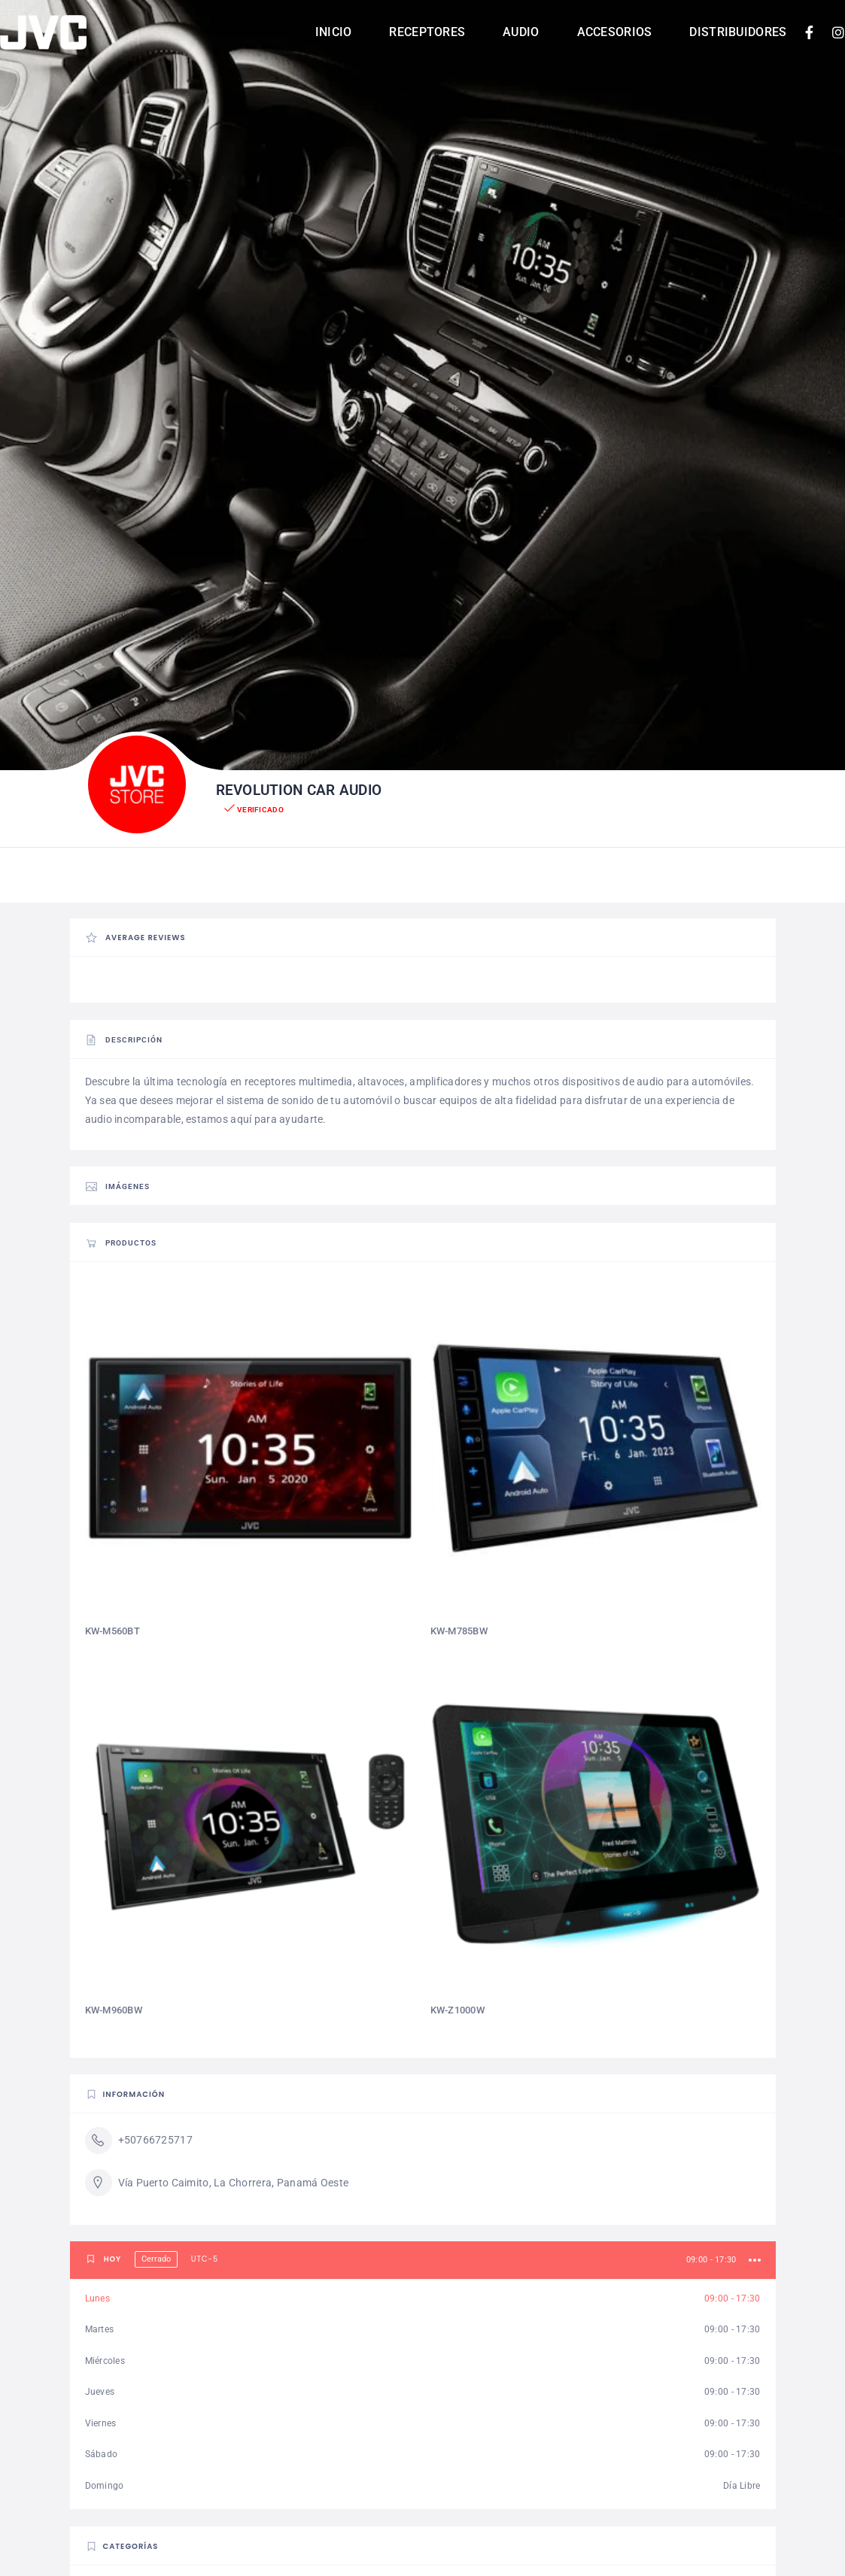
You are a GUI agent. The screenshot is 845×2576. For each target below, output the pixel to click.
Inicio (333, 32)
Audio (521, 32)
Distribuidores (737, 32)
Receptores (427, 32)
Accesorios (614, 32)
